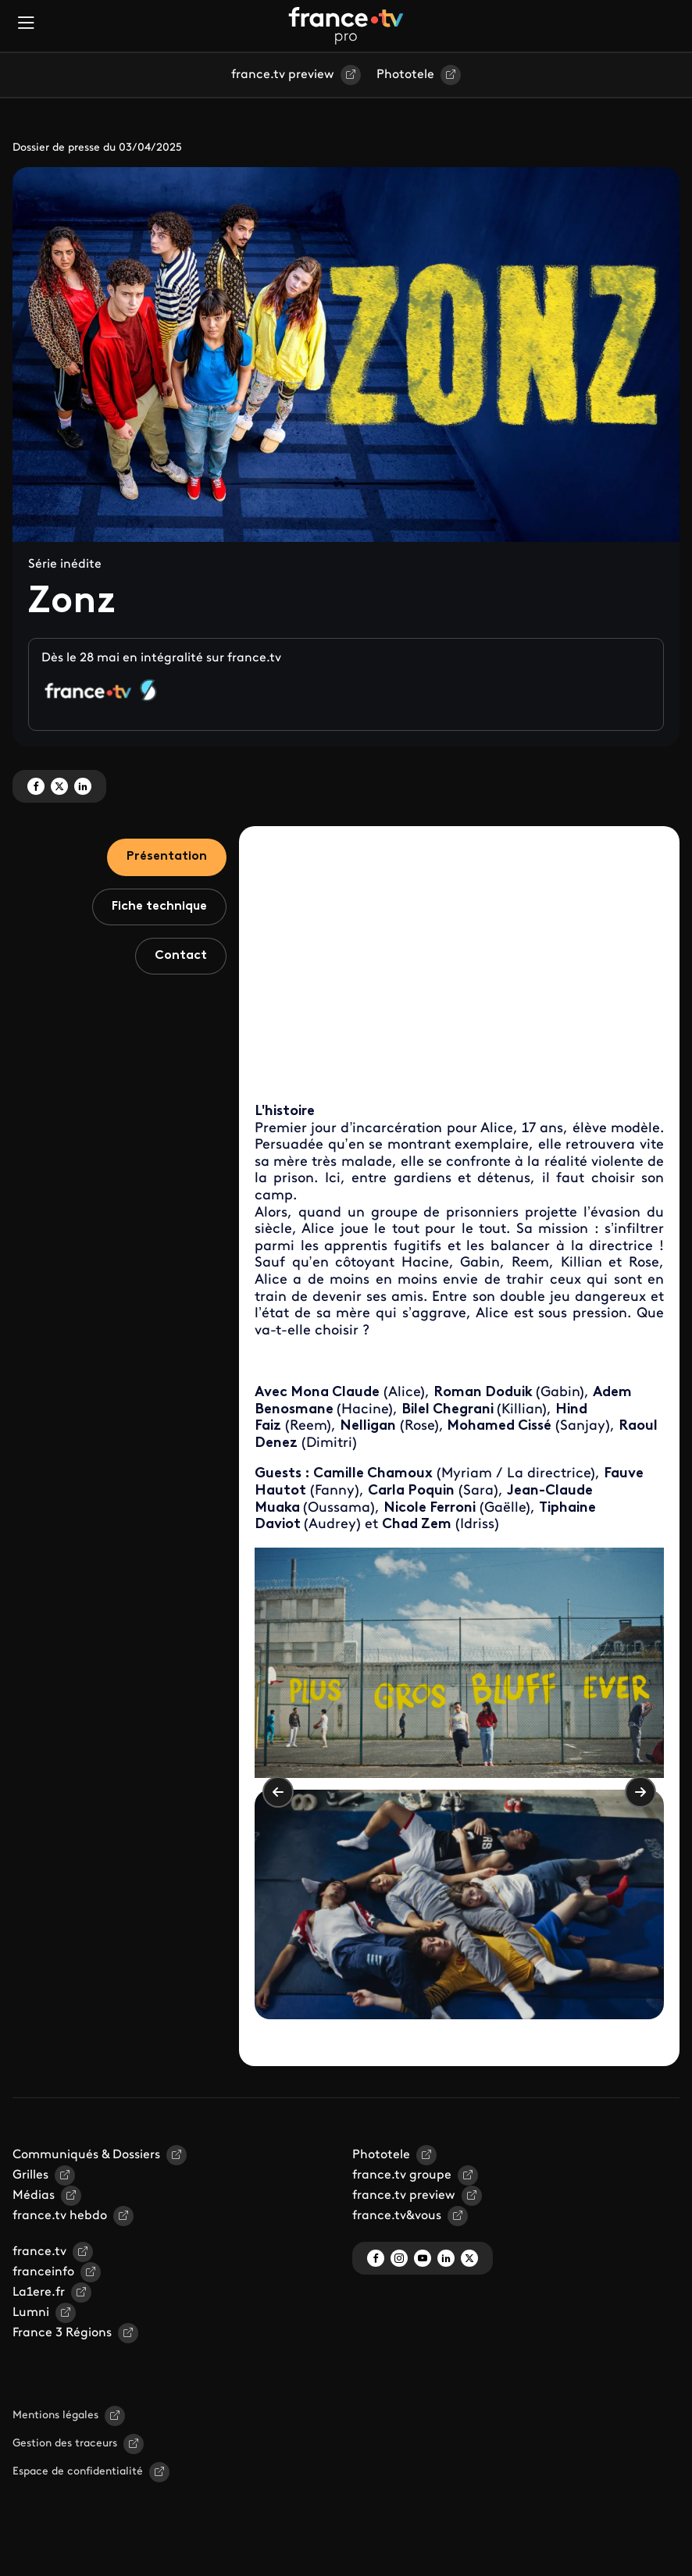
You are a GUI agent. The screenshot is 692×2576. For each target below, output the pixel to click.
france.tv (39, 2252)
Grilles (30, 2175)
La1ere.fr (38, 2292)
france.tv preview (282, 75)
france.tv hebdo (59, 2216)
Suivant (640, 1792)
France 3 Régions (62, 2333)
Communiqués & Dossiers (86, 2155)
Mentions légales (55, 2415)
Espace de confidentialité (77, 2472)
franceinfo (43, 2272)
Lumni (30, 2313)
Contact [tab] (181, 956)
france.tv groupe (401, 2175)
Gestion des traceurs (64, 2444)
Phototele (405, 75)
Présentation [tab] (167, 856)
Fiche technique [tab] (159, 906)
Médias (33, 2195)
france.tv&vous (396, 2216)
